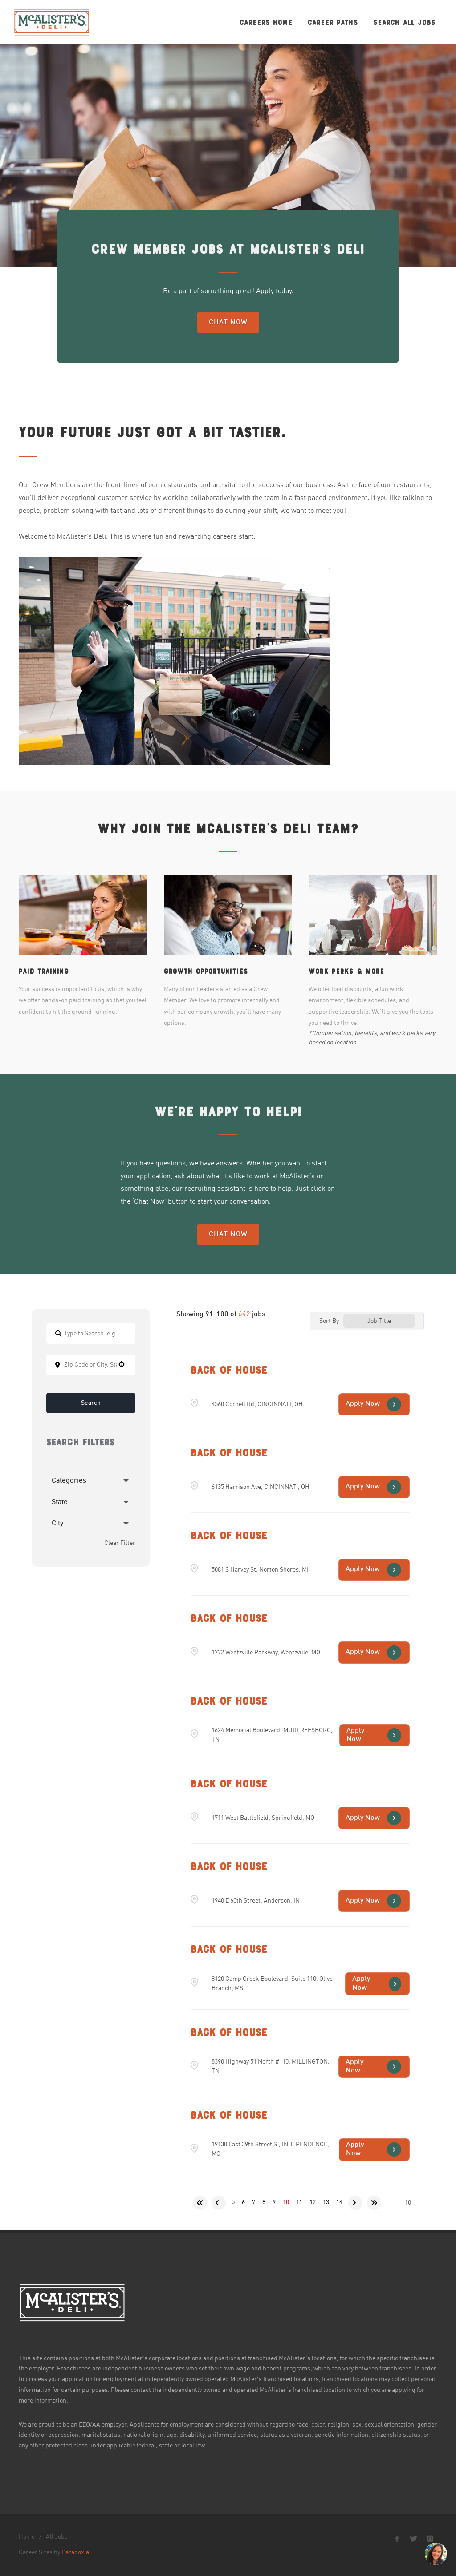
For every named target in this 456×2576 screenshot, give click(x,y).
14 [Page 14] (339, 2202)
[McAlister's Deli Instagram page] (430, 2539)
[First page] (200, 2203)
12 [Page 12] (312, 2202)
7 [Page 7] (253, 2202)
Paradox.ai (76, 2552)
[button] (121, 1364)
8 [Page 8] (263, 2202)
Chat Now (228, 322)
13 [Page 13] (326, 2202)
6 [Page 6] (243, 2202)
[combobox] (90, 1365)
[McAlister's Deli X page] (414, 2539)
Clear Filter (119, 1553)
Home (27, 2537)
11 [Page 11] (299, 2202)
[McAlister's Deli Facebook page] (397, 2539)
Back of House (229, 1369)
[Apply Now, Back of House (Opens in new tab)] (374, 1404)
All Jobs (57, 2537)
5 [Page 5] (233, 2202)
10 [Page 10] (286, 2202)
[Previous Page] (219, 2203)
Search (91, 1403)
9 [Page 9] (274, 2202)
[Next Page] (355, 2203)
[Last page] (374, 2203)
